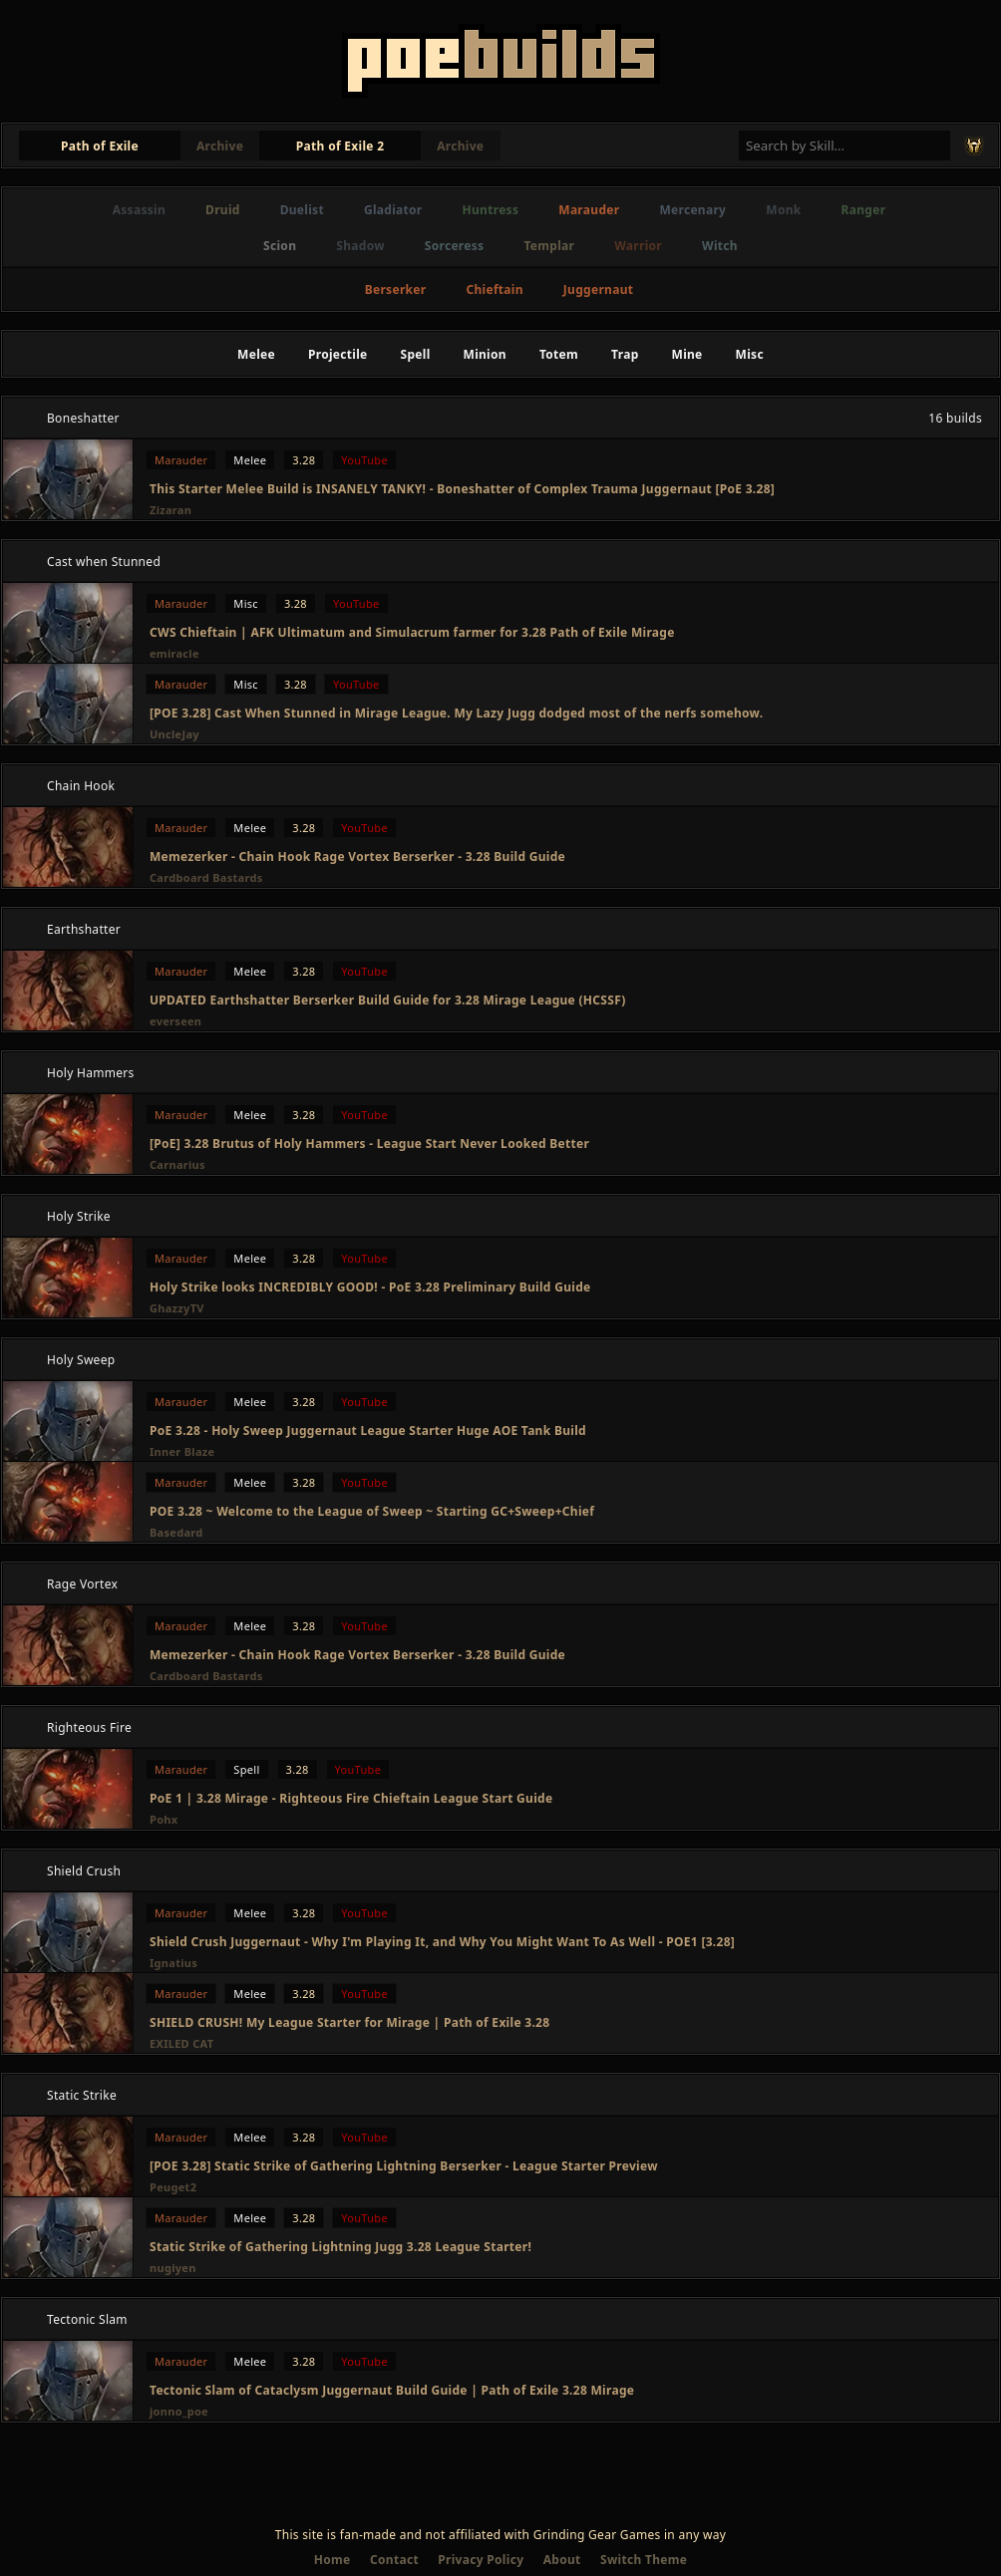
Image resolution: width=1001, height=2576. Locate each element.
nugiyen (173, 2267)
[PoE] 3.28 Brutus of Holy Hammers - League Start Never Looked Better (369, 1143)
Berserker (396, 289)
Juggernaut (598, 289)
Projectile (338, 354)
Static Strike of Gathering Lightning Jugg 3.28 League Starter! (340, 2246)
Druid (222, 209)
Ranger (863, 209)
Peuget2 (173, 2186)
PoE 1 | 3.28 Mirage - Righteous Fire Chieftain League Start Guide (351, 1798)
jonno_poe (179, 2411)
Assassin (139, 209)
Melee (256, 354)
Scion (279, 245)
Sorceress (455, 245)
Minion (485, 354)
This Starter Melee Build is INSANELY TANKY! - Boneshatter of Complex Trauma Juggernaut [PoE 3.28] (462, 488)
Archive (219, 146)
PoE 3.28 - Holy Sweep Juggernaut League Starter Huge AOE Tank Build (368, 1430)
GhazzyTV (177, 1307)
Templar (548, 245)
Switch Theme (643, 2559)
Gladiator (393, 209)
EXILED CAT (181, 2043)
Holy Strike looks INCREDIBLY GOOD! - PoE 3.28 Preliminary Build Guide (370, 1287)
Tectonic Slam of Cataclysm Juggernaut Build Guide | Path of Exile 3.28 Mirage (392, 2390)
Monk (783, 209)
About (562, 2559)
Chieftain (494, 289)
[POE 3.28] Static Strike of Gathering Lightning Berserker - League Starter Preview (404, 2165)
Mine (687, 354)
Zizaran (170, 509)
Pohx (163, 1819)
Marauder (588, 209)
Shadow (360, 245)
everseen (175, 1020)
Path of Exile (100, 146)
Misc (750, 354)
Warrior (638, 245)
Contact (394, 2559)
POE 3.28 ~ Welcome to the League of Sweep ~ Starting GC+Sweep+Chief (372, 1511)
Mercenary (692, 209)
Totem (558, 354)
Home (332, 2559)
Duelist (302, 209)
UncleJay (174, 733)
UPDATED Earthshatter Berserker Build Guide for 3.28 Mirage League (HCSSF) (388, 1000)
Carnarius (177, 1164)
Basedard (176, 1532)
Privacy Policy (480, 2559)
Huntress (491, 209)
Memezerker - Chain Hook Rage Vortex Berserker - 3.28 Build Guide (357, 856)
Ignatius (173, 1962)
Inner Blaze (182, 1451)
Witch (720, 245)
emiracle (174, 653)
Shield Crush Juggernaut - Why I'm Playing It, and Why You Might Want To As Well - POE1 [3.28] (442, 1941)
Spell (416, 354)
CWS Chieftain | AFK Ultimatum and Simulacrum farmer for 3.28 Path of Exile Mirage (412, 632)
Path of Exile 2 (340, 146)
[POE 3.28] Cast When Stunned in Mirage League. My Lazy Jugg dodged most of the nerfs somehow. (456, 713)
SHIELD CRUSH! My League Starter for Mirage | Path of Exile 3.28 (349, 2022)
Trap (624, 354)
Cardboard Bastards (206, 877)
